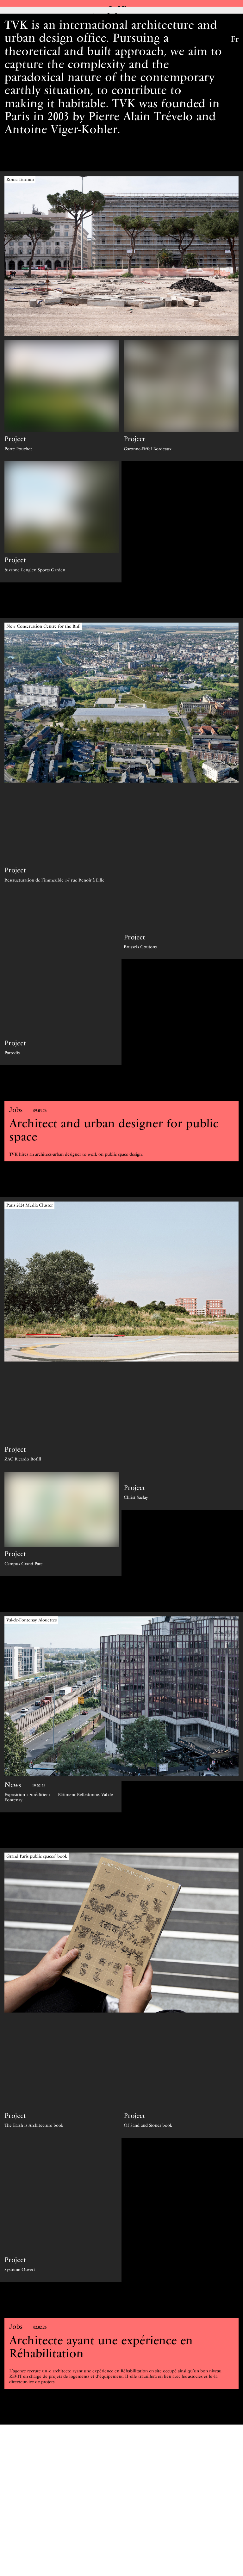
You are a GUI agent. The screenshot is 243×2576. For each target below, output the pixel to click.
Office (121, 10)
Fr (235, 39)
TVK (6, 37)
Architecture (121, 23)
